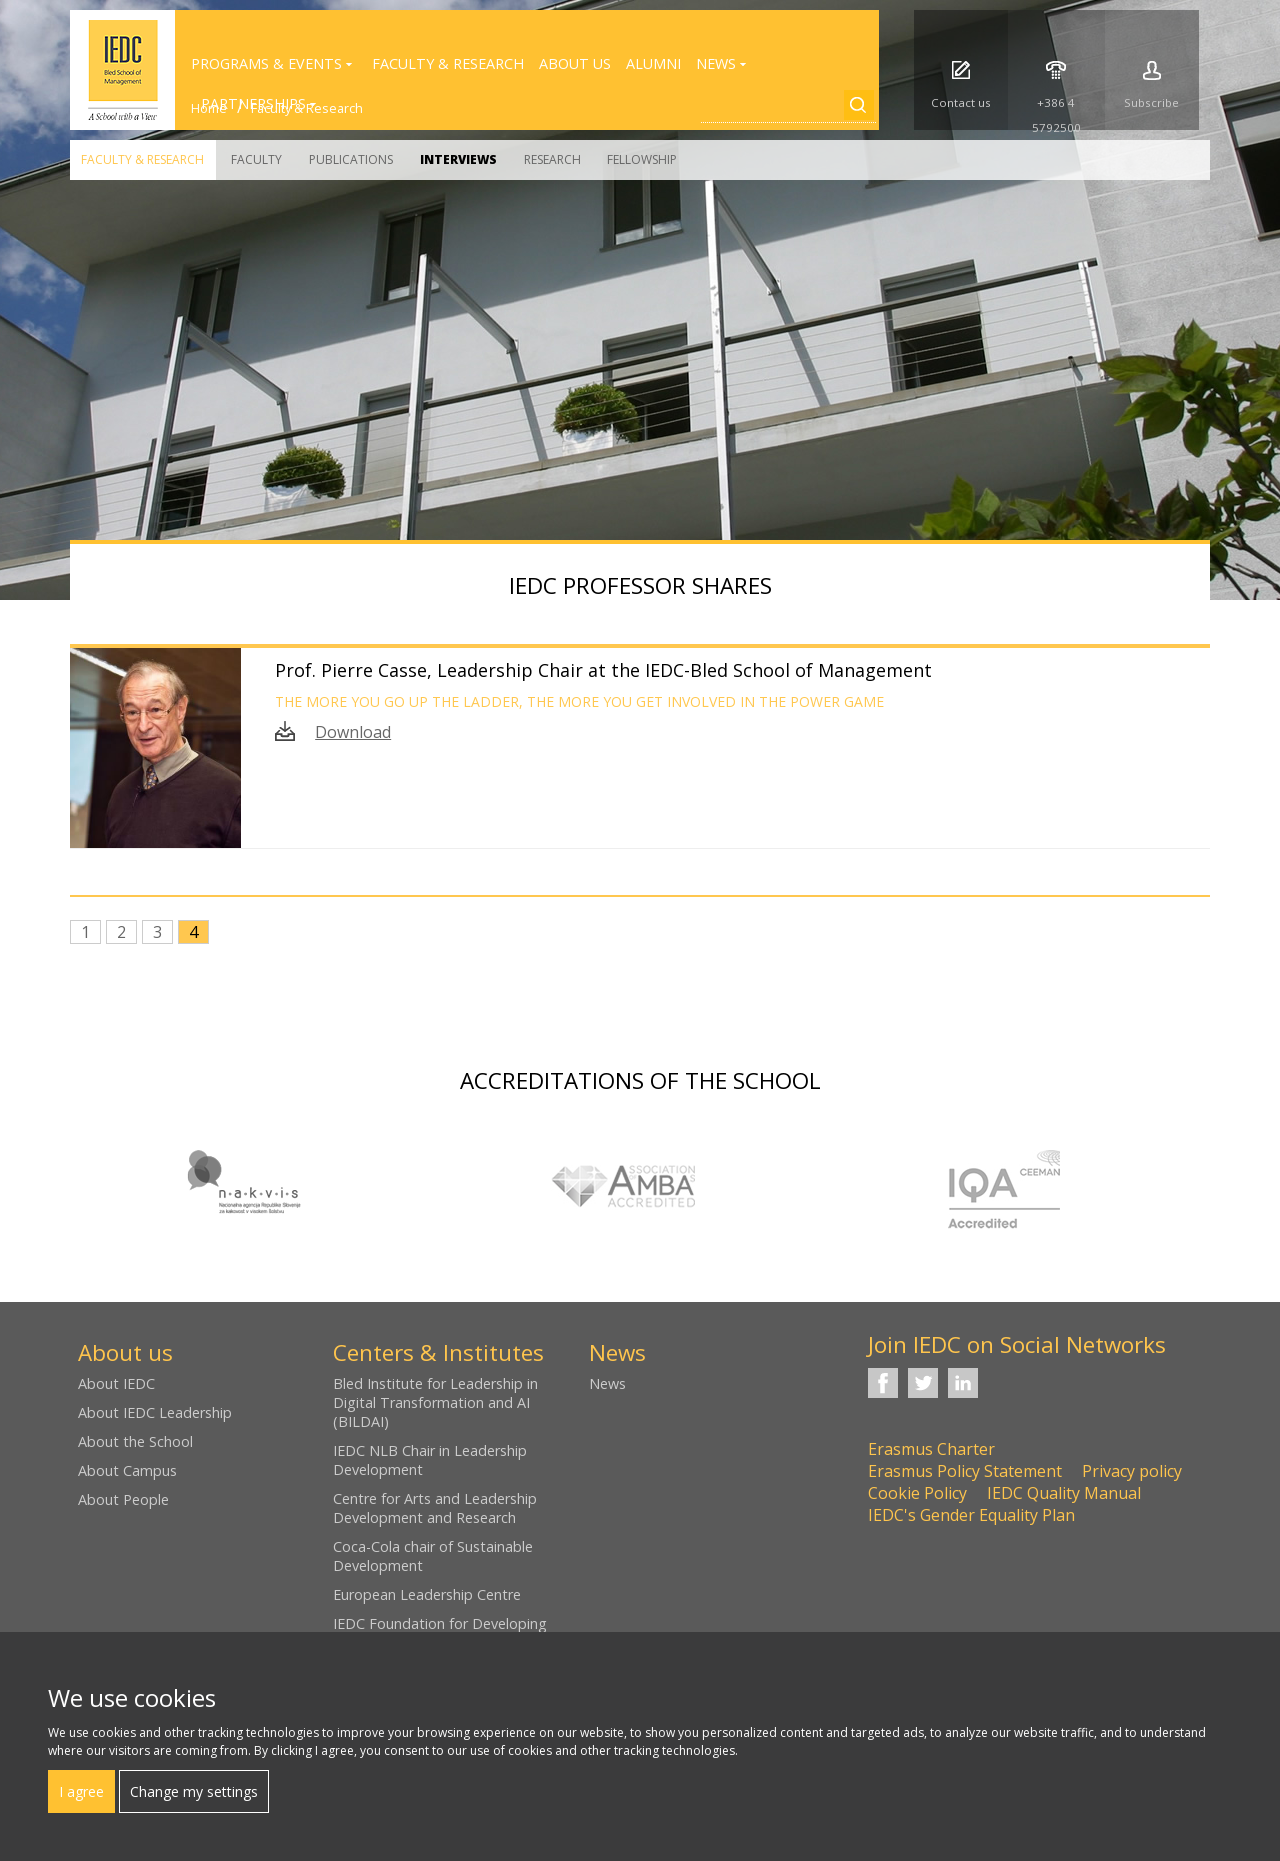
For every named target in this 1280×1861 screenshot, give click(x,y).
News (607, 1383)
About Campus (127, 1470)
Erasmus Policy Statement (965, 1471)
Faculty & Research (142, 159)
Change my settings (194, 1791)
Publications (351, 159)
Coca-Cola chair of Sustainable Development (433, 1556)
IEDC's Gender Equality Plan (971, 1515)
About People (123, 1499)
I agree (81, 1791)
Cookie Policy (917, 1493)
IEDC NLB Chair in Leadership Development (430, 1460)
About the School (135, 1441)
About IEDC (116, 1383)
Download (353, 732)
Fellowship (642, 159)
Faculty (256, 159)
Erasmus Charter (931, 1449)
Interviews (458, 159)
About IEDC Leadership (155, 1412)
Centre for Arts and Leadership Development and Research (435, 1508)
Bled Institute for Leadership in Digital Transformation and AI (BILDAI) (435, 1402)
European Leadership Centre (427, 1594)
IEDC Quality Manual (1064, 1493)
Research (552, 159)
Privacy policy (1132, 1471)
